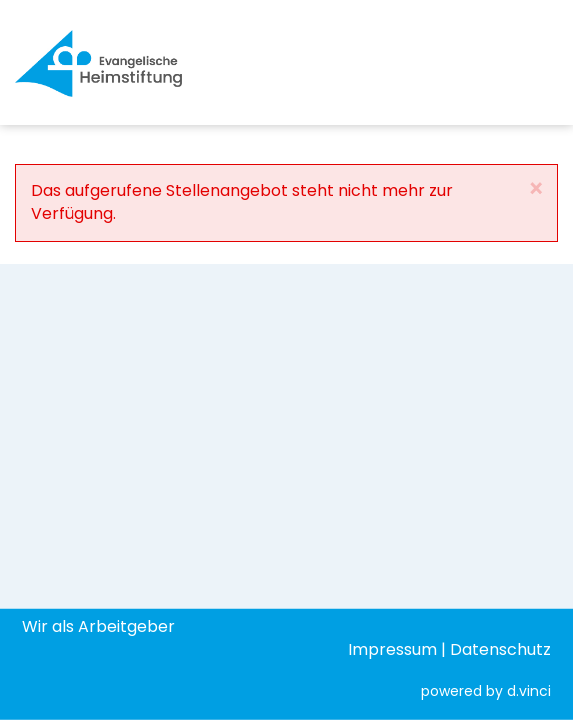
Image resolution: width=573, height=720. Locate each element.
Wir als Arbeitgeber (98, 625)
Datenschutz (500, 648)
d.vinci (529, 691)
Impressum (392, 648)
